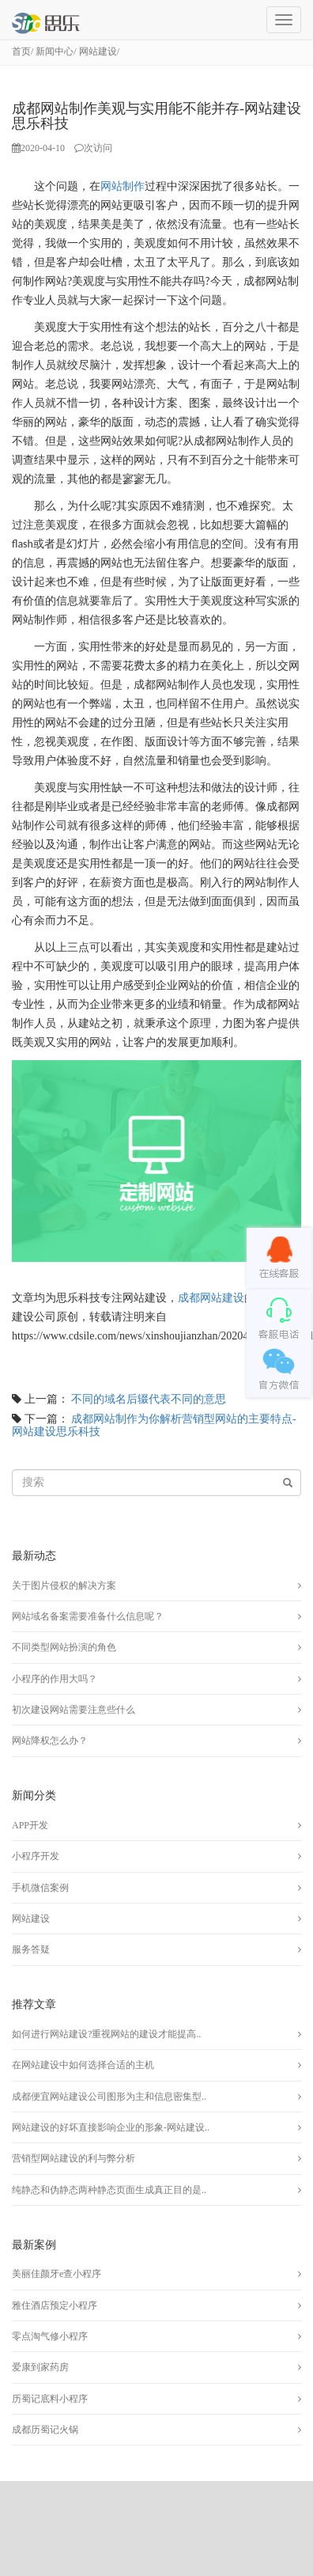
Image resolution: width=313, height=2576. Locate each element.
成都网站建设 (211, 1298)
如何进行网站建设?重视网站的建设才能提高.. (106, 2034)
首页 (21, 51)
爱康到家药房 (40, 2367)
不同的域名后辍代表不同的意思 (148, 1399)
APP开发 (30, 1825)
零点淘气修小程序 (50, 2336)
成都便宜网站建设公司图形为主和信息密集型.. (109, 2096)
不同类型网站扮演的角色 (64, 1647)
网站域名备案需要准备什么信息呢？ (88, 1616)
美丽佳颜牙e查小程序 (56, 2273)
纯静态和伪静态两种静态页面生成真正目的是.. (109, 2189)
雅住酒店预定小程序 (54, 2305)
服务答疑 (31, 1949)
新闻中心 (55, 51)
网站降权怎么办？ (50, 1740)
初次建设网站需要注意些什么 (73, 1709)
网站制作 (122, 186)
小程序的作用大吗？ (54, 1678)
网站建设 (98, 51)
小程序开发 (35, 1856)
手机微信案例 (40, 1887)
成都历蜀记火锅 (45, 2429)
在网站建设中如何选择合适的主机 (83, 2064)
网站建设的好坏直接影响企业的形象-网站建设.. (110, 2127)
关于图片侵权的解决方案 (64, 1585)
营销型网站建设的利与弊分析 (73, 2158)
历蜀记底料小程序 (50, 2398)
